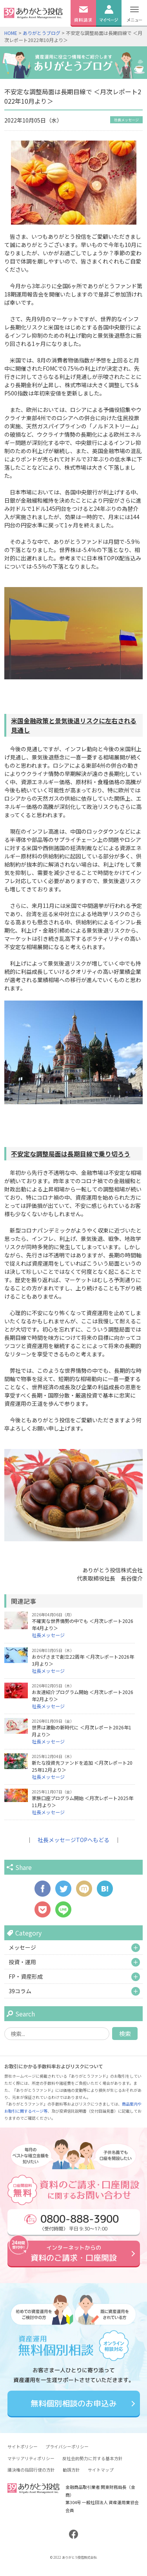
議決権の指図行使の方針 (31, 2469)
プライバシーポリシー (67, 2446)
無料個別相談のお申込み (73, 2403)
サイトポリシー (22, 2446)
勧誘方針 (71, 2469)
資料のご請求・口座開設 (73, 2253)
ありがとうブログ (41, 32)
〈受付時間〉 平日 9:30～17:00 (71, 2222)
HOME (10, 32)
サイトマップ (101, 2469)
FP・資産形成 (26, 1976)
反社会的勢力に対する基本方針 (92, 2458)
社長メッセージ (126, 120)
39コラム (20, 1991)
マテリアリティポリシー (30, 2458)
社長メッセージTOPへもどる (73, 1840)
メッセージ (22, 1947)
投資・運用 (22, 1962)
